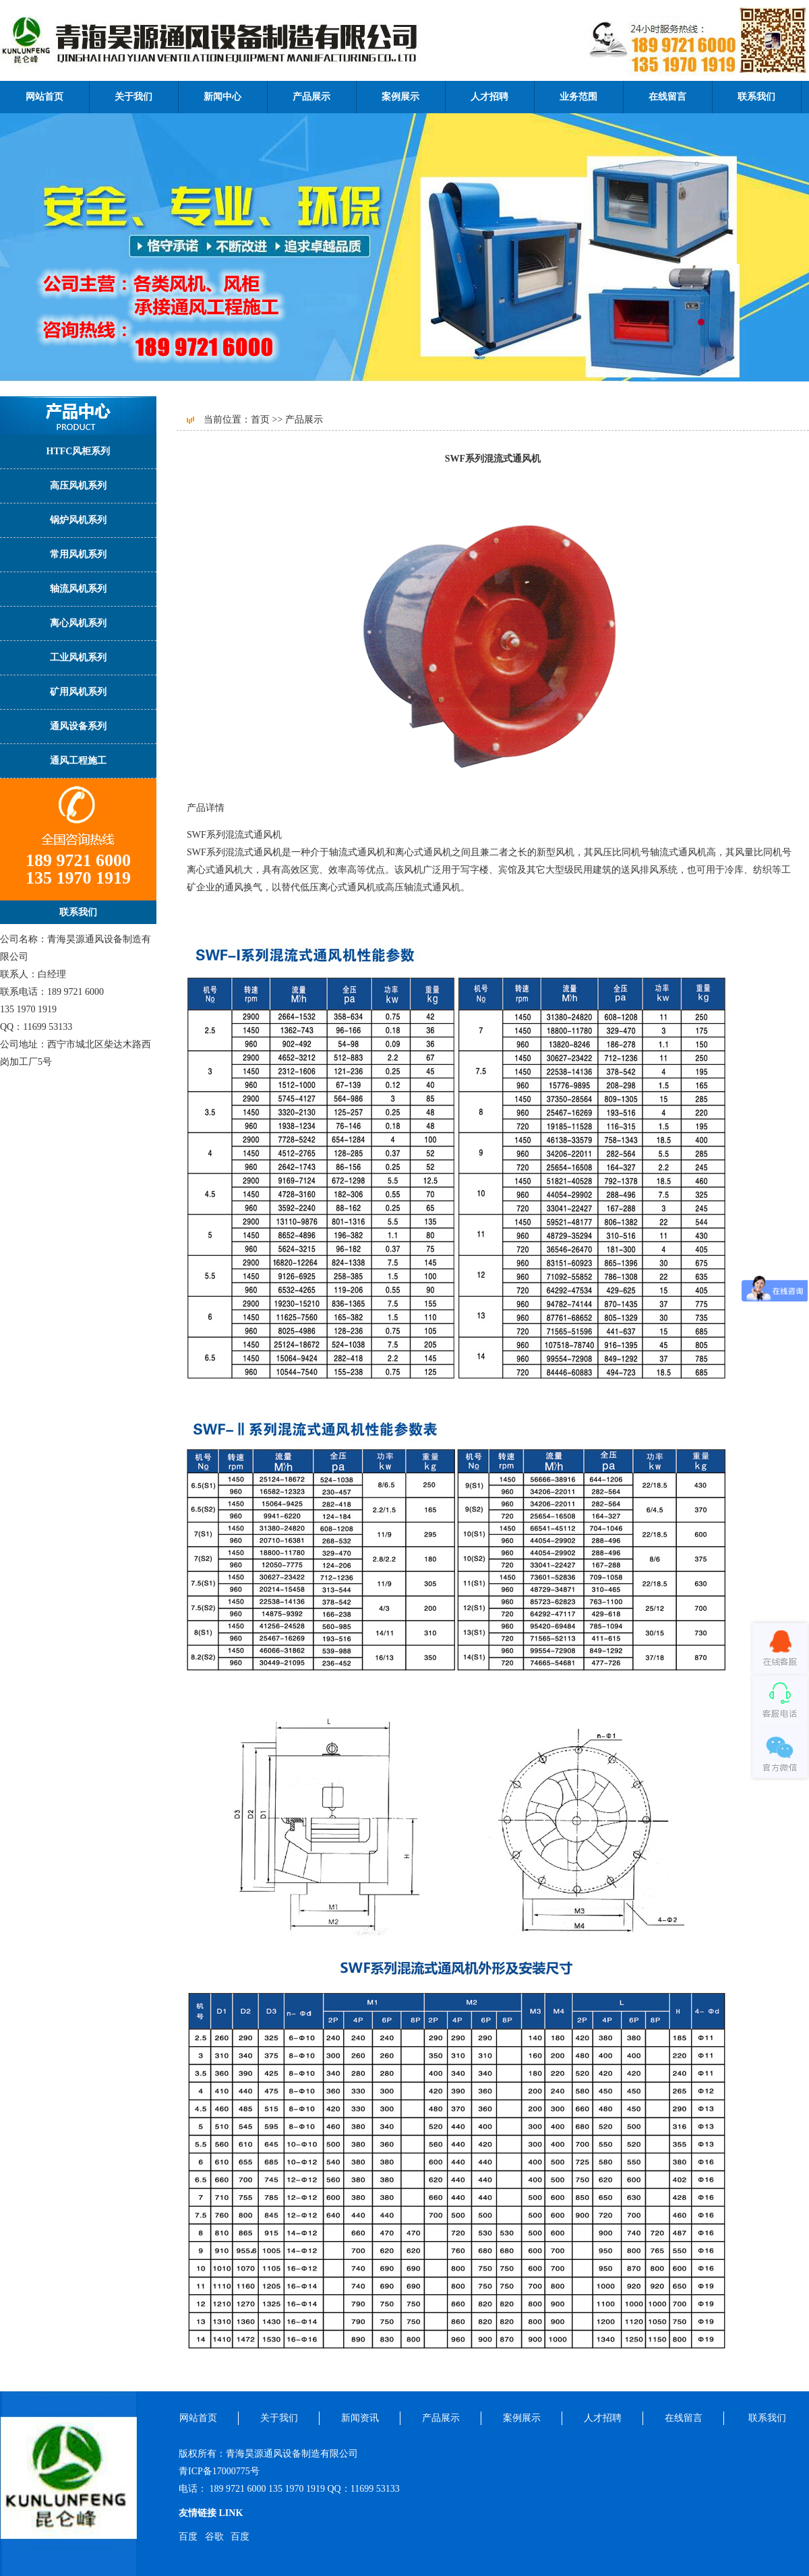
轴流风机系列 (78, 589)
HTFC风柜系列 (79, 451)
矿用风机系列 (78, 692)
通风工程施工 (78, 761)
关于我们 (133, 97)
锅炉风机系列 (78, 520)
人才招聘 (489, 97)
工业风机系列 (78, 657)
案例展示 (400, 97)
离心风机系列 (78, 623)
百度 (188, 2537)
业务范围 (578, 97)
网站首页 (44, 97)
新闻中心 (222, 97)
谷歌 (214, 2537)
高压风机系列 (78, 486)
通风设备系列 (78, 726)
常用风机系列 (78, 554)
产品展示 (311, 97)
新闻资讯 (360, 2418)
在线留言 (667, 97)
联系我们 (756, 97)
